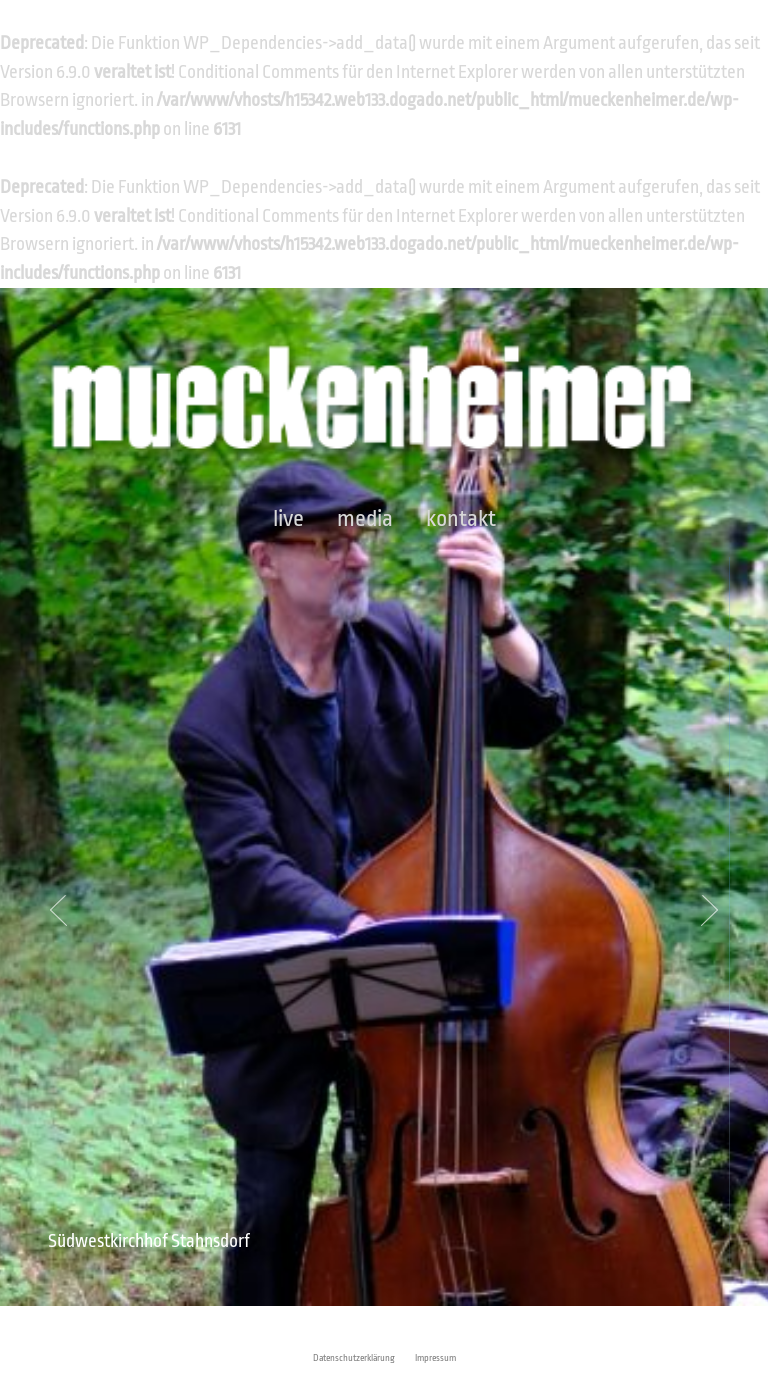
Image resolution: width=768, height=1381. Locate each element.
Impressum (435, 1358)
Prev (64, 911)
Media (365, 519)
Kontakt (461, 519)
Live (288, 519)
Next (704, 911)
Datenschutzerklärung (354, 1358)
